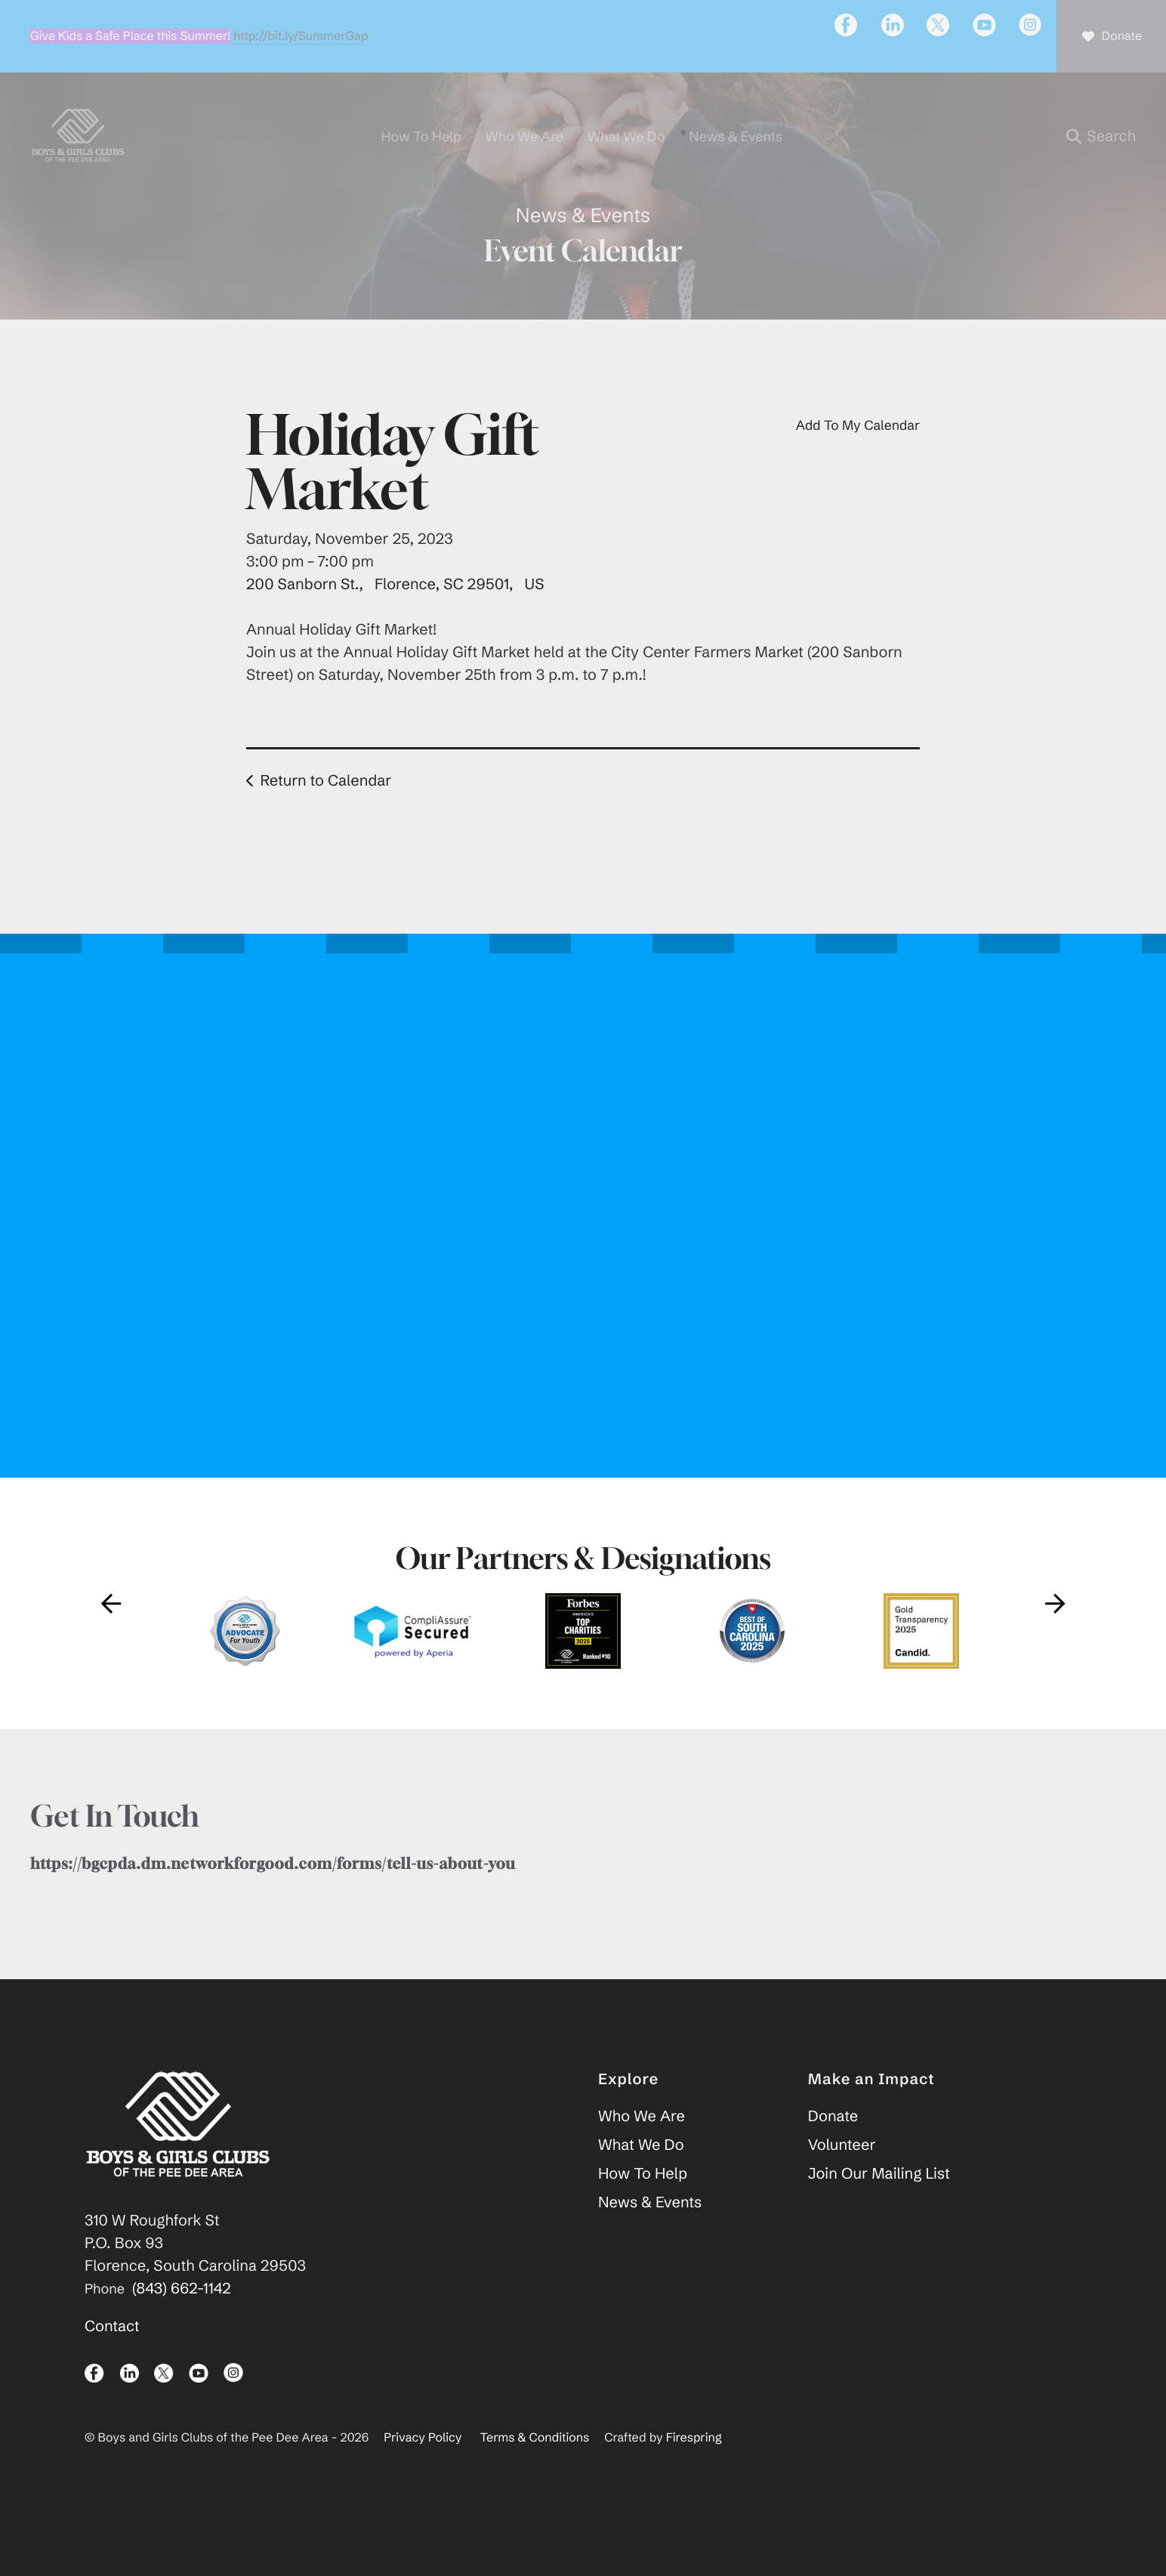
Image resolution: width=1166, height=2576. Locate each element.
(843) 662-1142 (181, 2329)
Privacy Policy (422, 2478)
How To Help (642, 2214)
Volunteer (842, 2185)
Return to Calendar (325, 820)
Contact (112, 2367)
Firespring (694, 2478)
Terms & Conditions (535, 2478)
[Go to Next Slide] (1055, 1643)
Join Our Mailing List (879, 2214)
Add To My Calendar (858, 465)
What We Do (641, 2185)
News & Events (650, 2243)
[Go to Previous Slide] (111, 1643)
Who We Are (641, 2157)
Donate (833, 2157)
